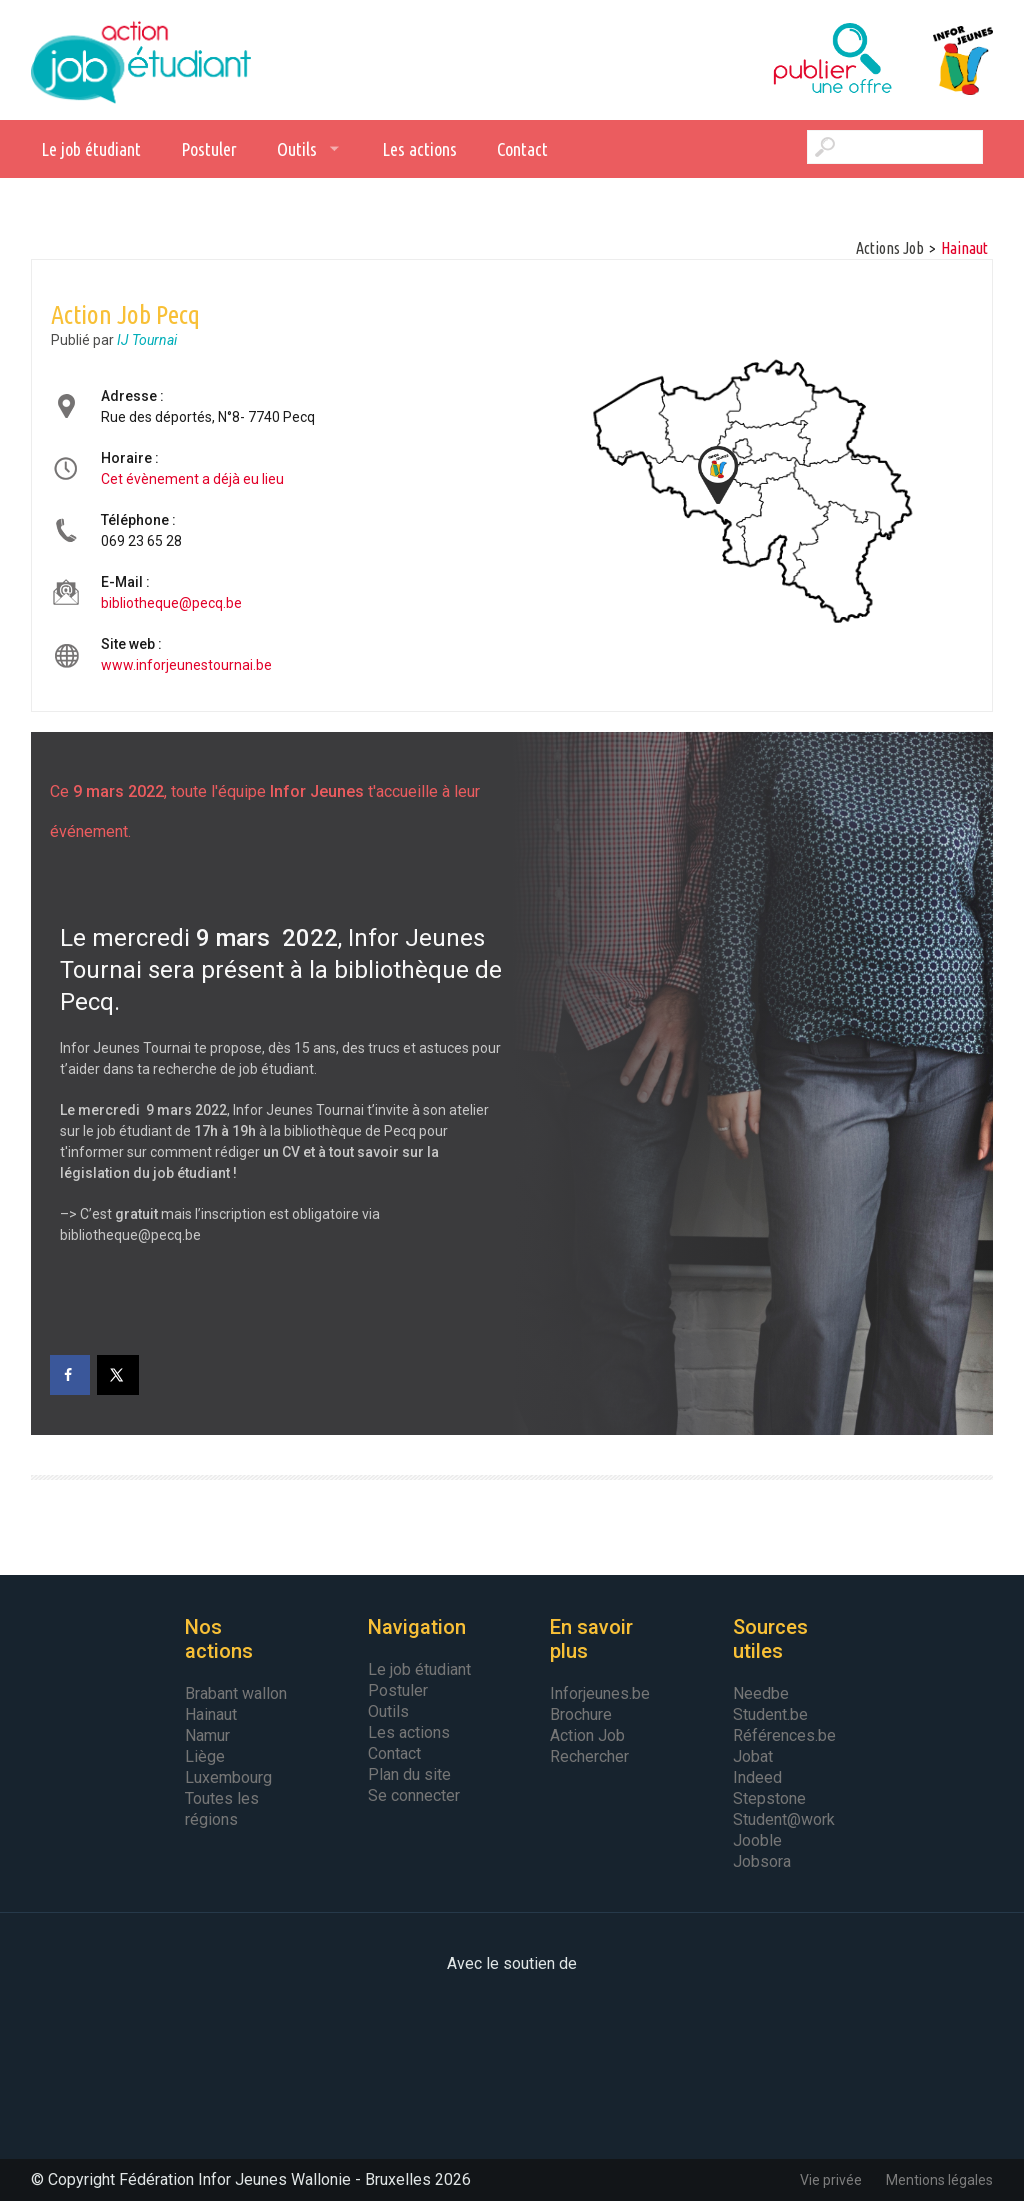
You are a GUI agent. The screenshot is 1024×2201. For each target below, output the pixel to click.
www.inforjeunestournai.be (186, 665)
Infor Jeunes (943, 60)
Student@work (784, 1819)
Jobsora (762, 1861)
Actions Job (890, 248)
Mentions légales (939, 2180)
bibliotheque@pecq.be (171, 603)
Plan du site (409, 1774)
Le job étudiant (91, 149)
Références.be (784, 1735)
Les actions (419, 149)
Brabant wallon (236, 1693)
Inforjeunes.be (600, 1693)
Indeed (757, 1777)
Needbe (761, 1693)
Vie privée (831, 2180)
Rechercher (589, 1756)
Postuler (209, 149)
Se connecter (414, 1795)
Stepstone (769, 1798)
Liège (205, 1756)
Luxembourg (228, 1777)
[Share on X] (119, 1375)
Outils (297, 149)
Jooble (757, 1840)
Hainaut (211, 1714)
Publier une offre (783, 60)
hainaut (964, 248)
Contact (522, 149)
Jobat (753, 1756)
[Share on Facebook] (70, 1375)
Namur (207, 1735)
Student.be (770, 1714)
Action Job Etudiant (141, 60)
